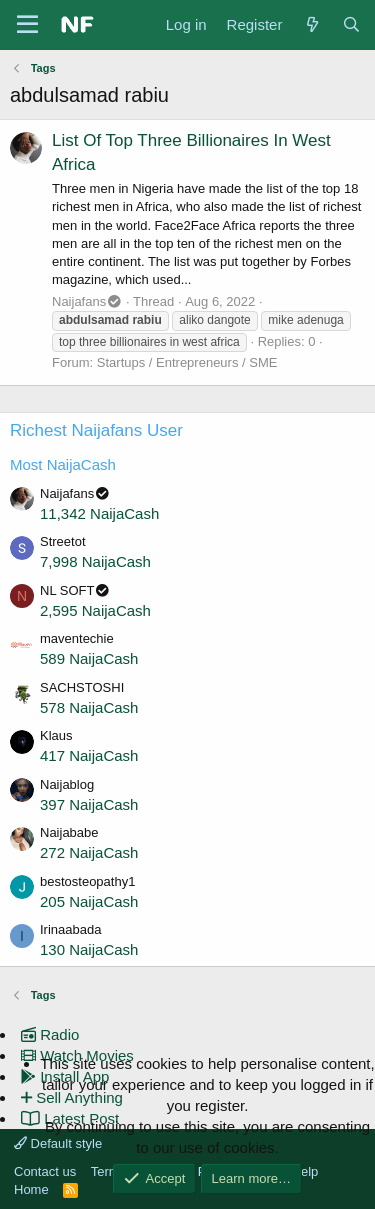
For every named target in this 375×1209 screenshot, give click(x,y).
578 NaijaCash (89, 707)
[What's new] (311, 24)
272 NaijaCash (89, 852)
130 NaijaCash (89, 949)
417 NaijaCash (89, 755)
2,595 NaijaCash (95, 610)
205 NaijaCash (89, 901)
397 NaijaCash (89, 804)
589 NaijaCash (89, 658)
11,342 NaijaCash (99, 513)
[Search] (351, 24)
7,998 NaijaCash (95, 561)
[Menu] (27, 25)
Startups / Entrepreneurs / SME (187, 362)
